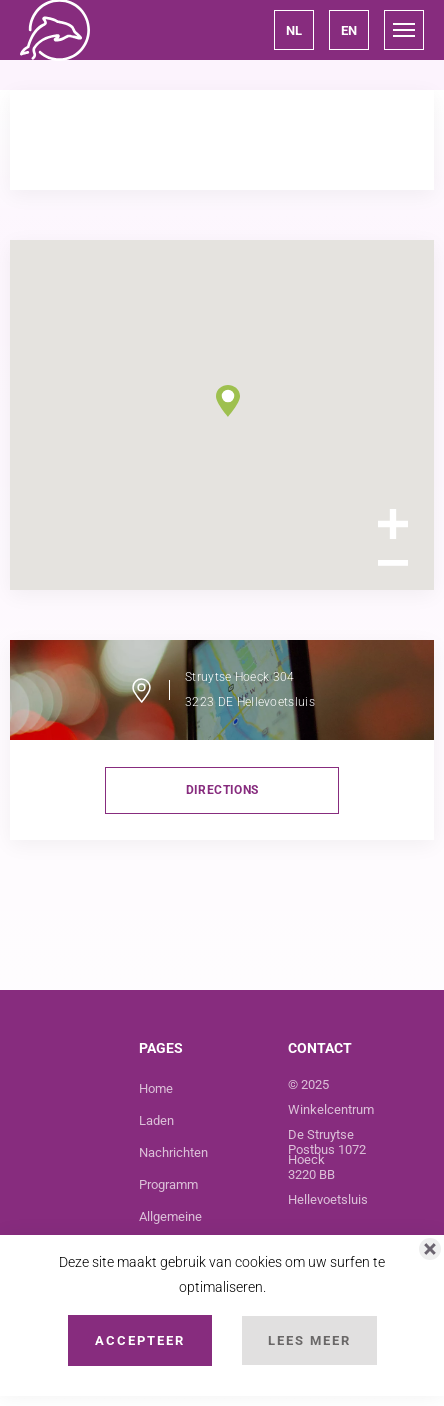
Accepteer (140, 1340)
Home (156, 1088)
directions (222, 790)
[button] (294, 30)
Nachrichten (173, 1152)
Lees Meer (309, 1340)
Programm (168, 1184)
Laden (156, 1120)
